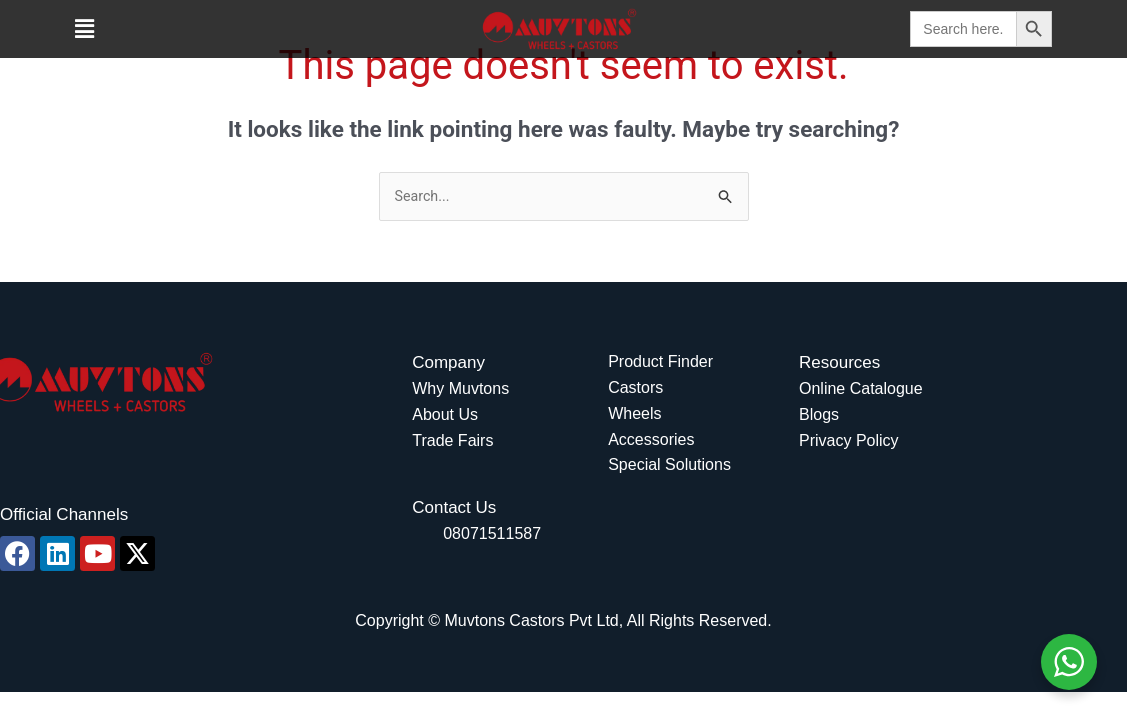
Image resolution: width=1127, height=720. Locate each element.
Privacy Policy (849, 441)
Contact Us (454, 508)
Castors (635, 388)
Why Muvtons (460, 390)
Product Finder (660, 363)
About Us (445, 415)
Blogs (819, 415)
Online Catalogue (861, 390)
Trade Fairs (452, 441)
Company (448, 364)
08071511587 (492, 534)
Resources (839, 364)
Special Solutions (669, 466)
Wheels (634, 414)
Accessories (651, 440)
